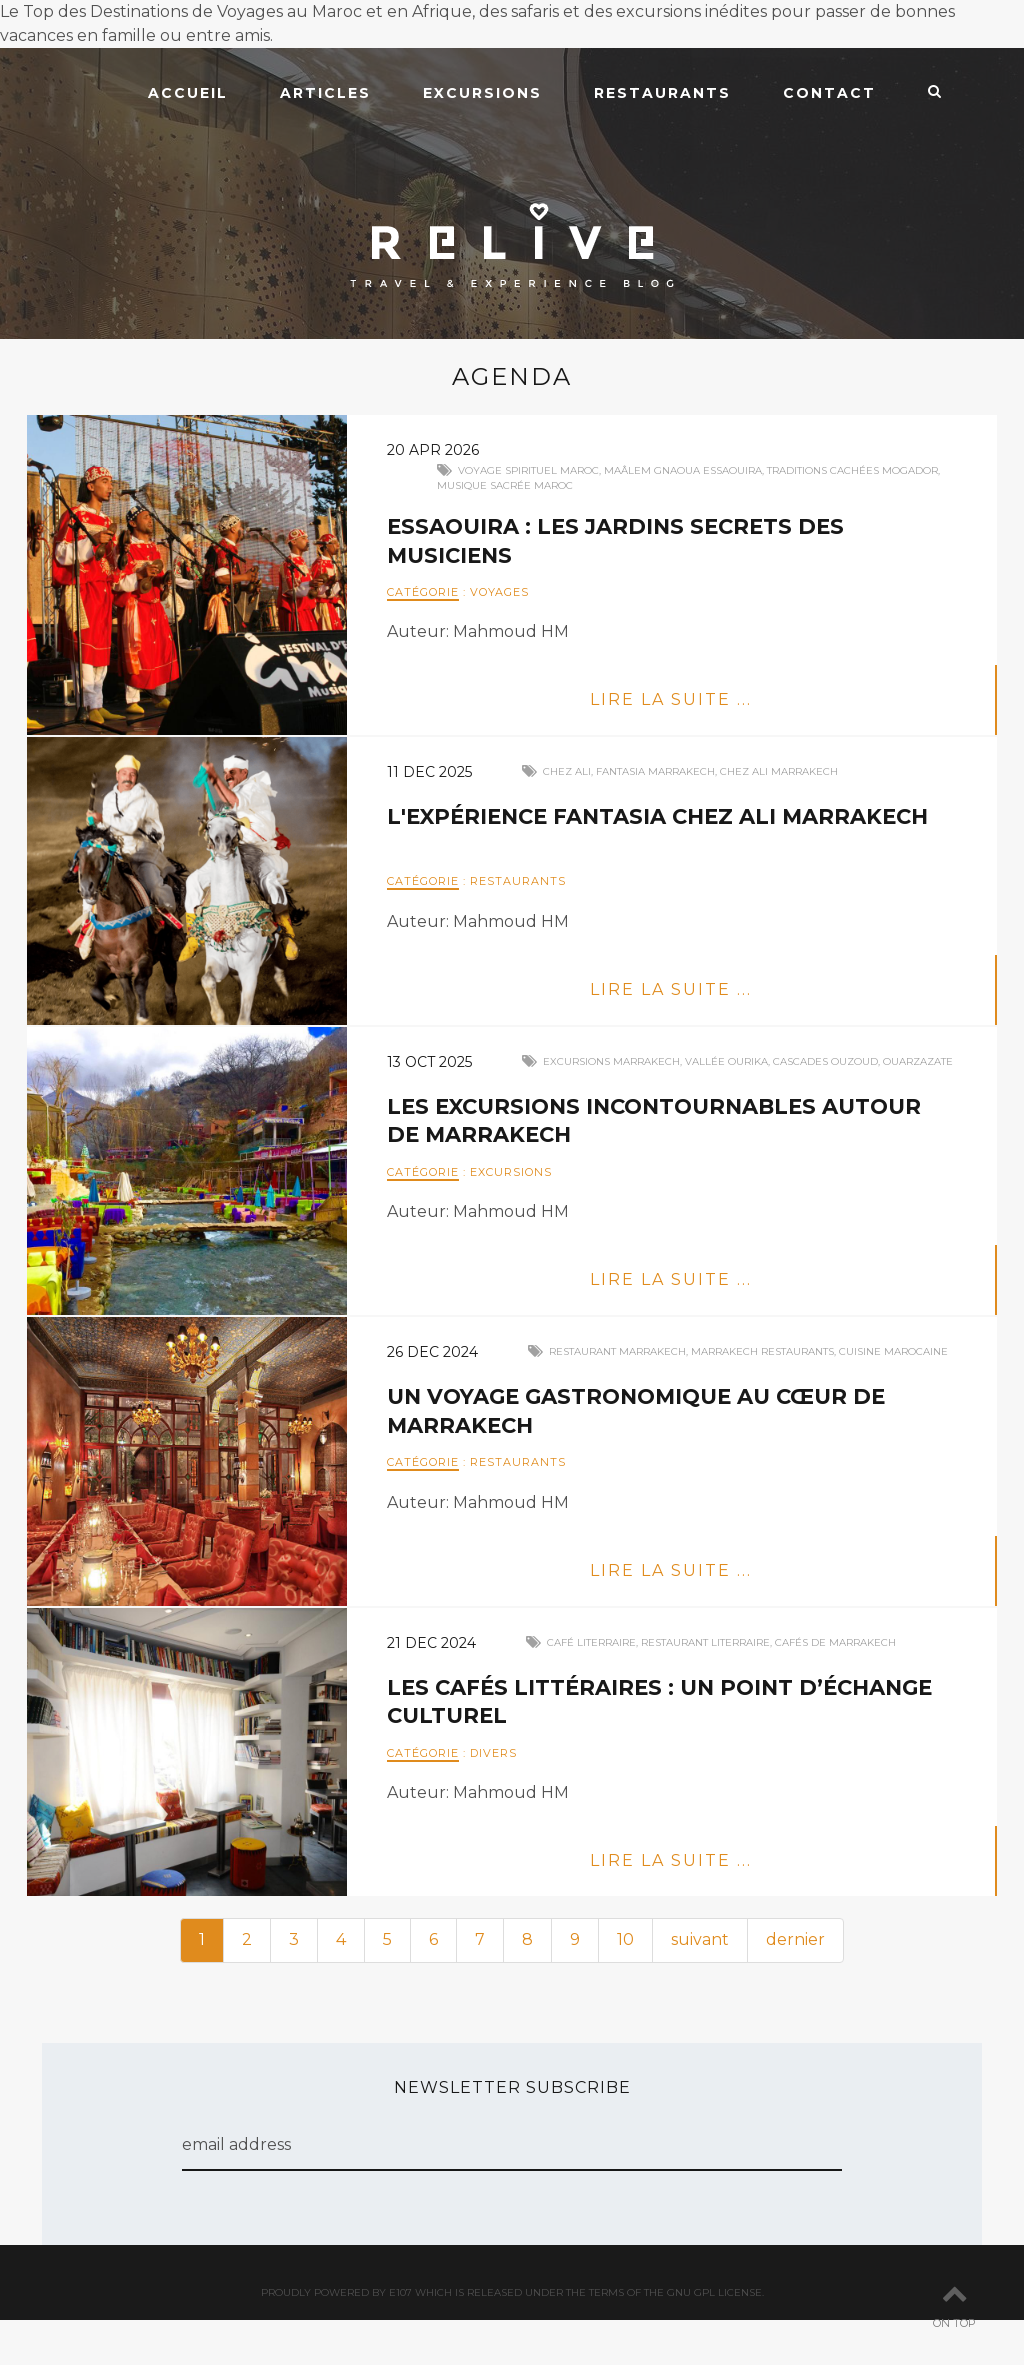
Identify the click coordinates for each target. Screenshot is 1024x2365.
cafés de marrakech (835, 1642)
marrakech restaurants (762, 1351)
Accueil (188, 93)
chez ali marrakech (779, 771)
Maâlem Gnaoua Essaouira (683, 470)
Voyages (499, 592)
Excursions (482, 93)
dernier (795, 1939)
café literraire (591, 1642)
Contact (829, 93)
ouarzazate (918, 1061)
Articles (325, 93)
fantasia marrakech (655, 771)
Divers (493, 1753)
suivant (700, 1939)
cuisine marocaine (893, 1351)
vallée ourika (726, 1061)
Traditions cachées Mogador (852, 470)
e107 (400, 2292)
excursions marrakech (611, 1061)
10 (625, 1939)
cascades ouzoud (825, 1061)
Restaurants (662, 93)
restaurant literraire (705, 1642)
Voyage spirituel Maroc (528, 470)
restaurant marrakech (617, 1351)
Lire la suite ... (671, 699)
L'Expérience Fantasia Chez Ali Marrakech (668, 816)
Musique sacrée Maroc (505, 485)
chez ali (567, 771)
